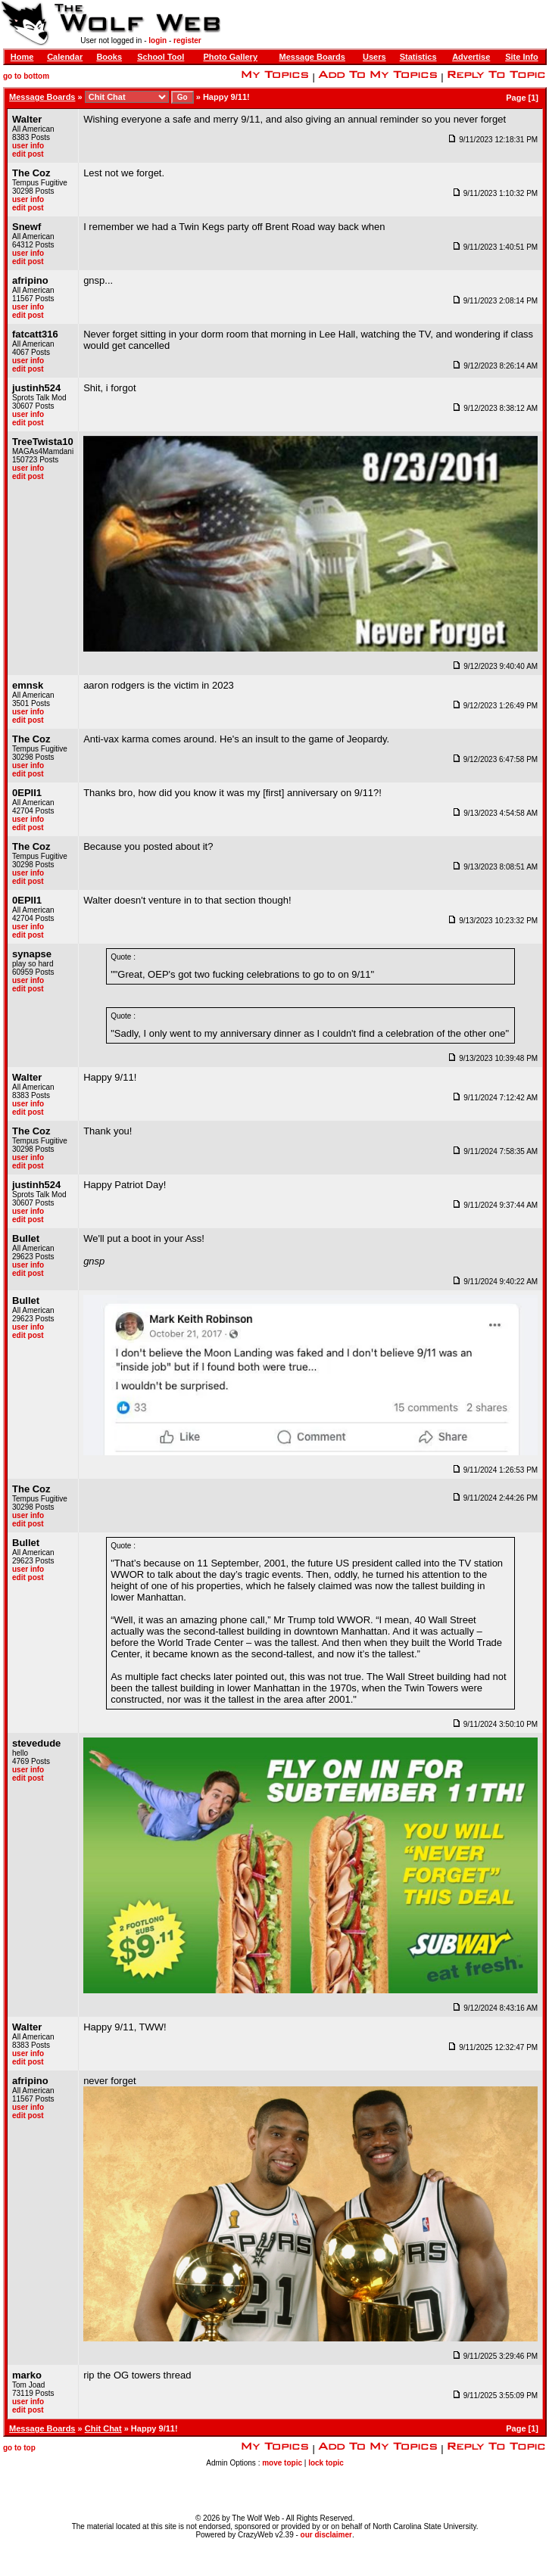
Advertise (471, 56)
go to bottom (26, 76)
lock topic (326, 2463)
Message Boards (312, 56)
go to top (19, 2448)
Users (374, 56)
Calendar (65, 56)
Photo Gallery (230, 56)
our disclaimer (326, 2535)
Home (22, 56)
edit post (28, 154)
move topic (282, 2463)
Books (109, 56)
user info (28, 146)
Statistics (418, 56)
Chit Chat (103, 2428)
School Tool (160, 56)
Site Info (521, 56)
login (157, 40)
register (187, 40)
